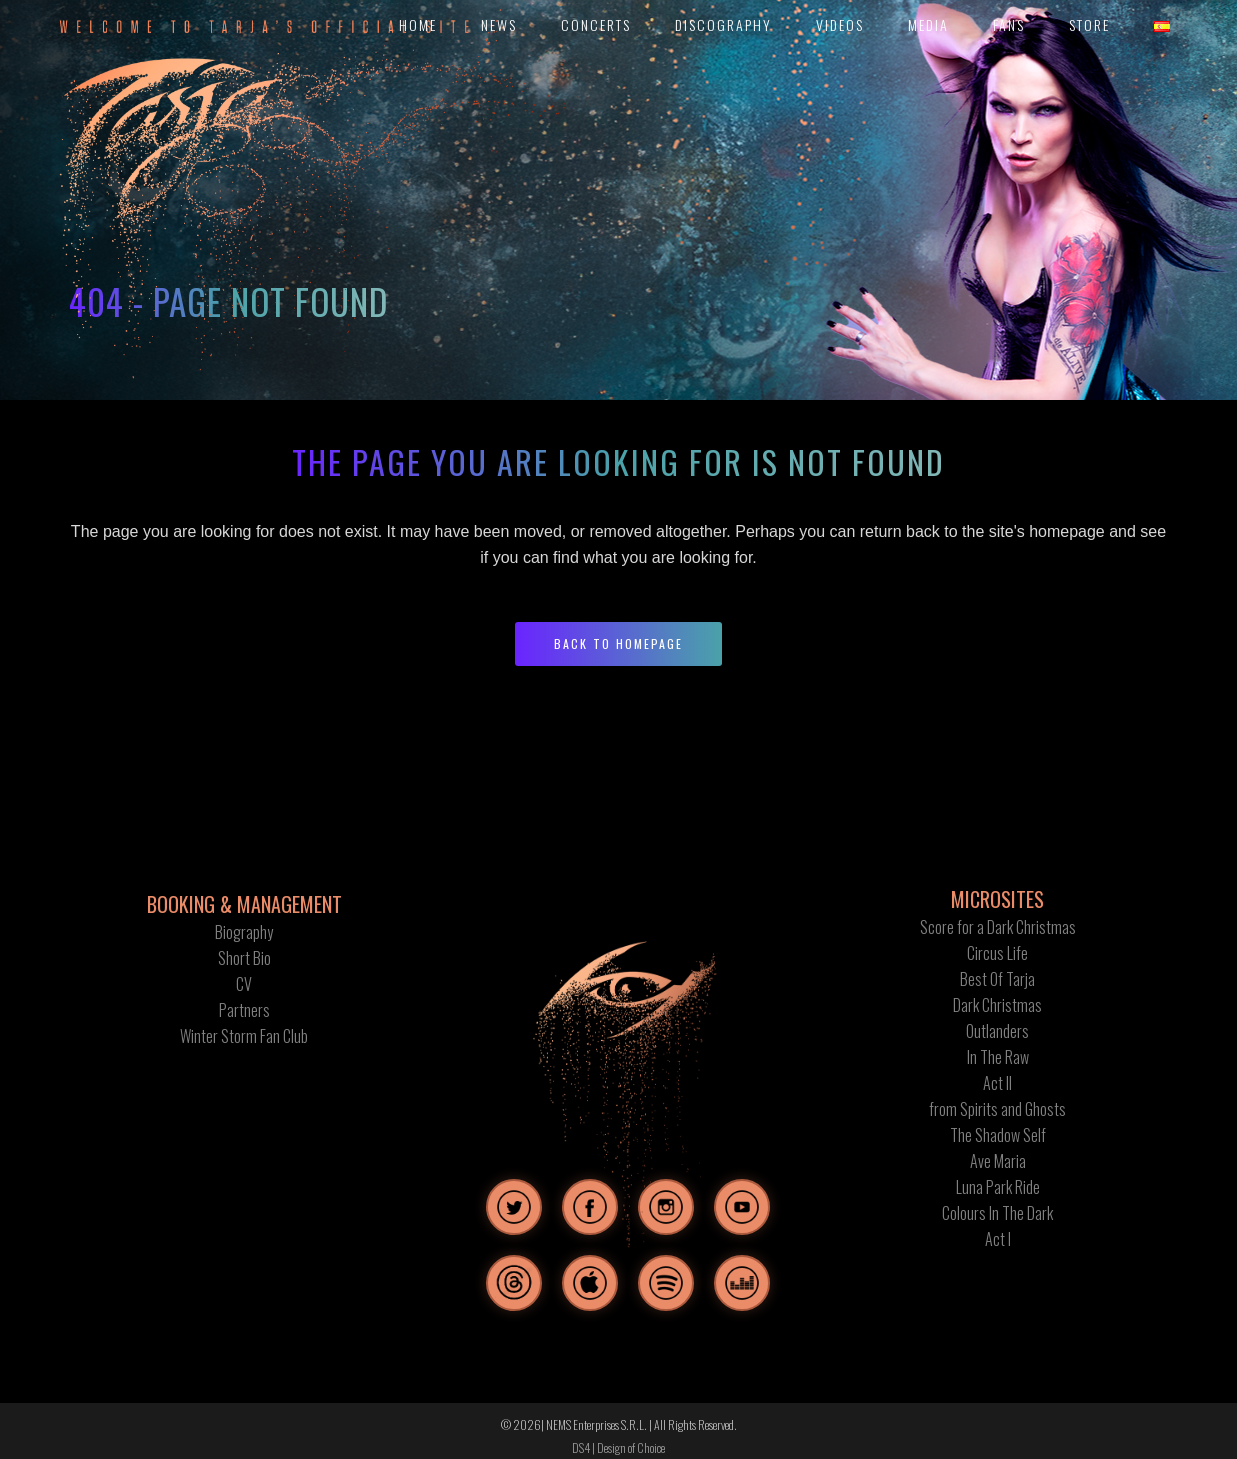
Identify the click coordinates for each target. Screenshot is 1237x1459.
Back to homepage (618, 643)
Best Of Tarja (997, 979)
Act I (998, 1239)
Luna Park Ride (998, 1187)
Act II (997, 1083)
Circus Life (997, 953)
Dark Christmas (997, 1005)
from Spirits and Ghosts (997, 1109)
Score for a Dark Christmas (998, 927)
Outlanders (997, 1031)
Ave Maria (998, 1161)
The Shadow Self (998, 1135)
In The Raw (998, 1057)
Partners (244, 1010)
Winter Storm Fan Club (244, 1036)
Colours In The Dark (997, 1213)
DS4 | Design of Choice (618, 1447)
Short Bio (244, 958)
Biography (244, 932)
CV (244, 984)
